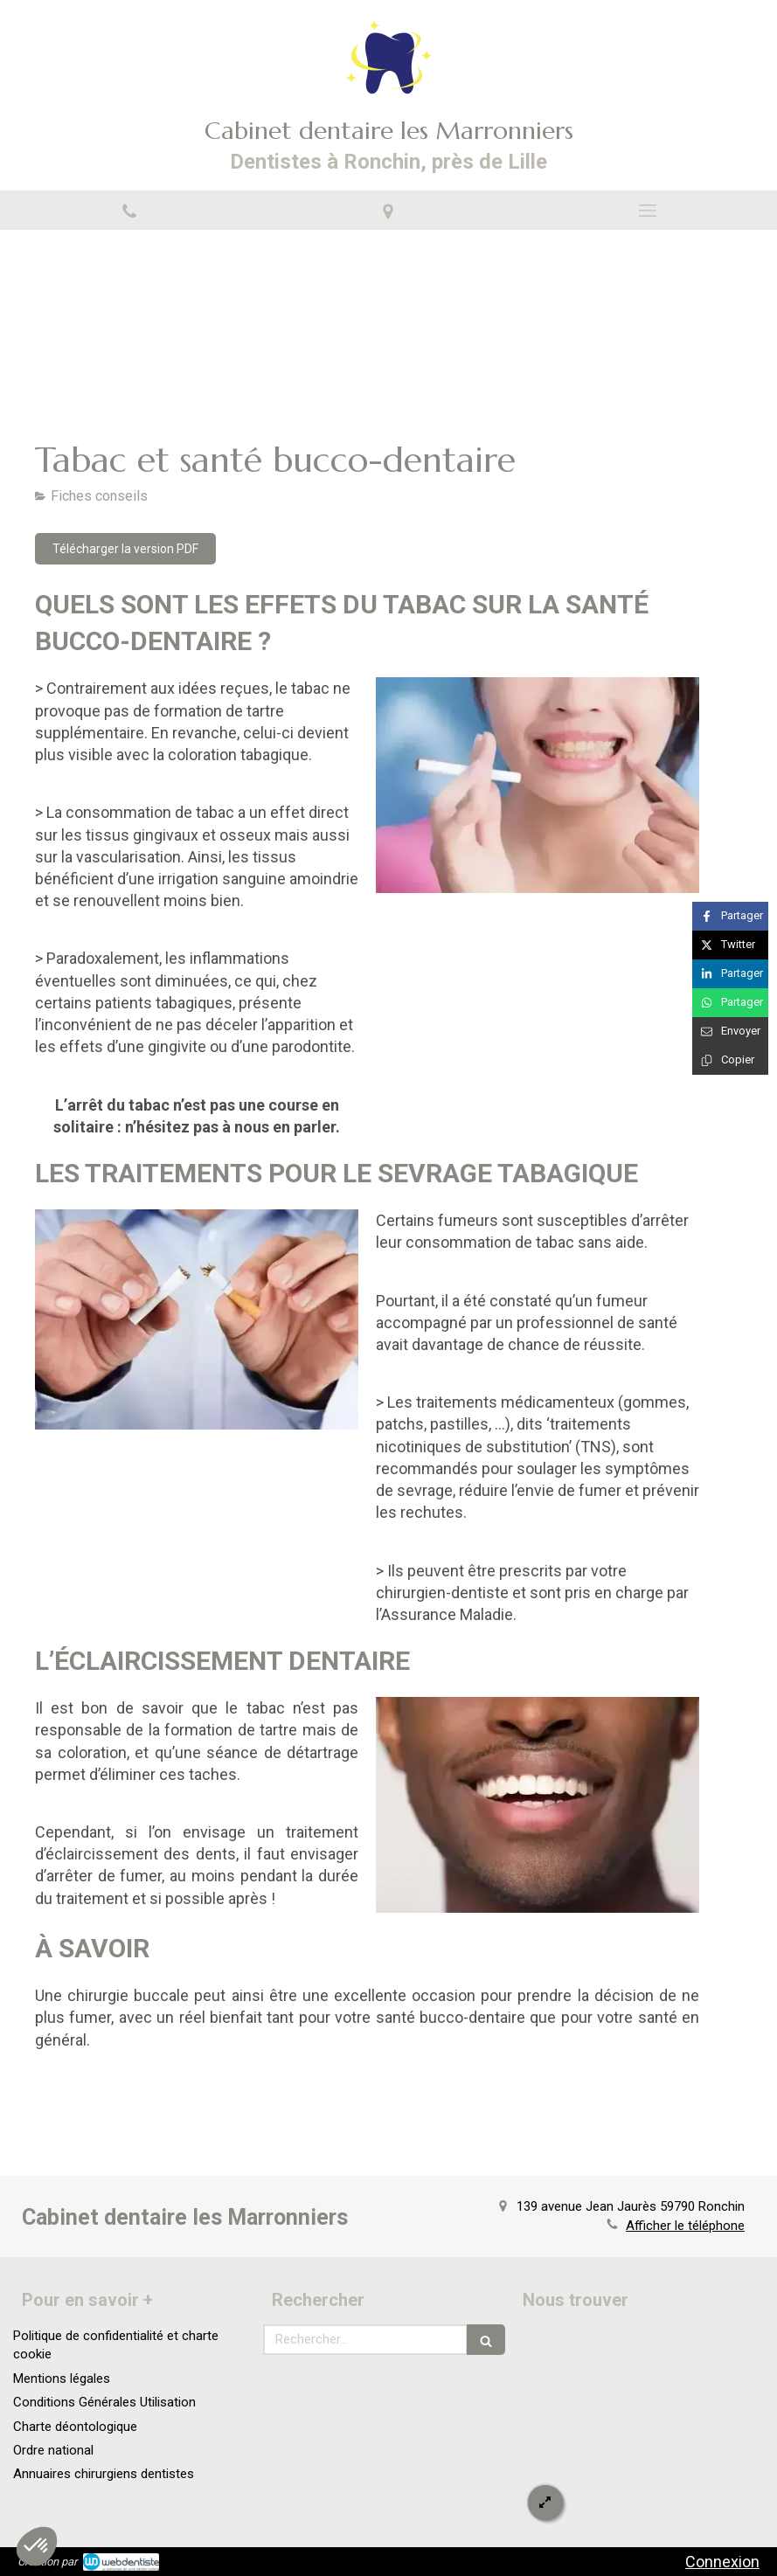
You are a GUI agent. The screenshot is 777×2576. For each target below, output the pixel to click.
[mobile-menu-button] (647, 210)
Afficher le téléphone (685, 2225)
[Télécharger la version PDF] (125, 548)
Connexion (722, 2561)
